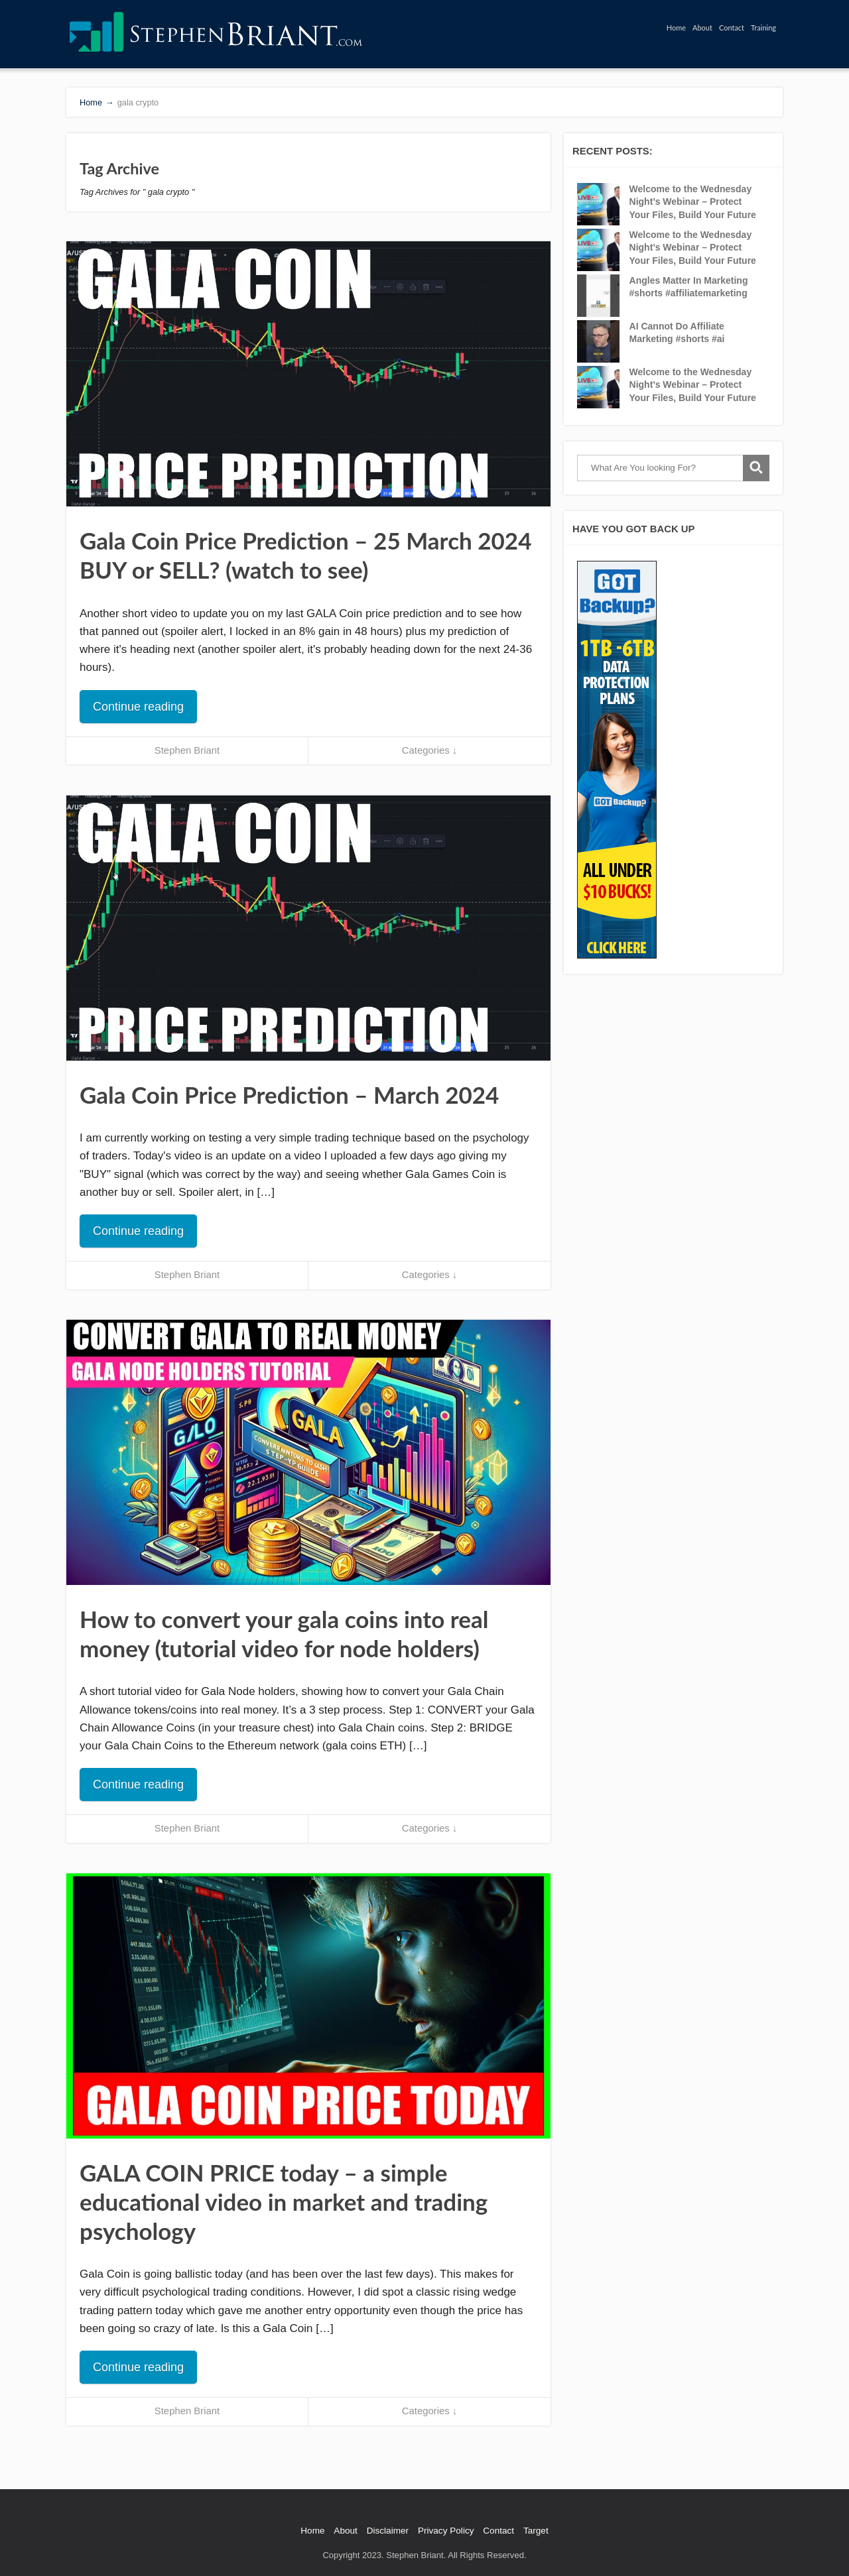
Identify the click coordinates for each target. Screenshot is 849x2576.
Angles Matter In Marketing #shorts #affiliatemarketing (688, 287)
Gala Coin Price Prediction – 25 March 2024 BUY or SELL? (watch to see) (305, 554)
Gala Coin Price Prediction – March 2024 (289, 1094)
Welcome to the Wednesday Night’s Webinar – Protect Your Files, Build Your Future (692, 202)
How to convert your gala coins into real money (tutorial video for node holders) (284, 1633)
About (702, 27)
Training (763, 27)
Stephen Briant (187, 750)
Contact (731, 27)
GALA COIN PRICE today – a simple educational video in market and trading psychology (284, 2201)
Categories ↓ (429, 750)
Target (536, 2531)
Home (676, 27)
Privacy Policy (446, 2531)
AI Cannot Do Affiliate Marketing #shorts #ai (677, 333)
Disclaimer (388, 2531)
